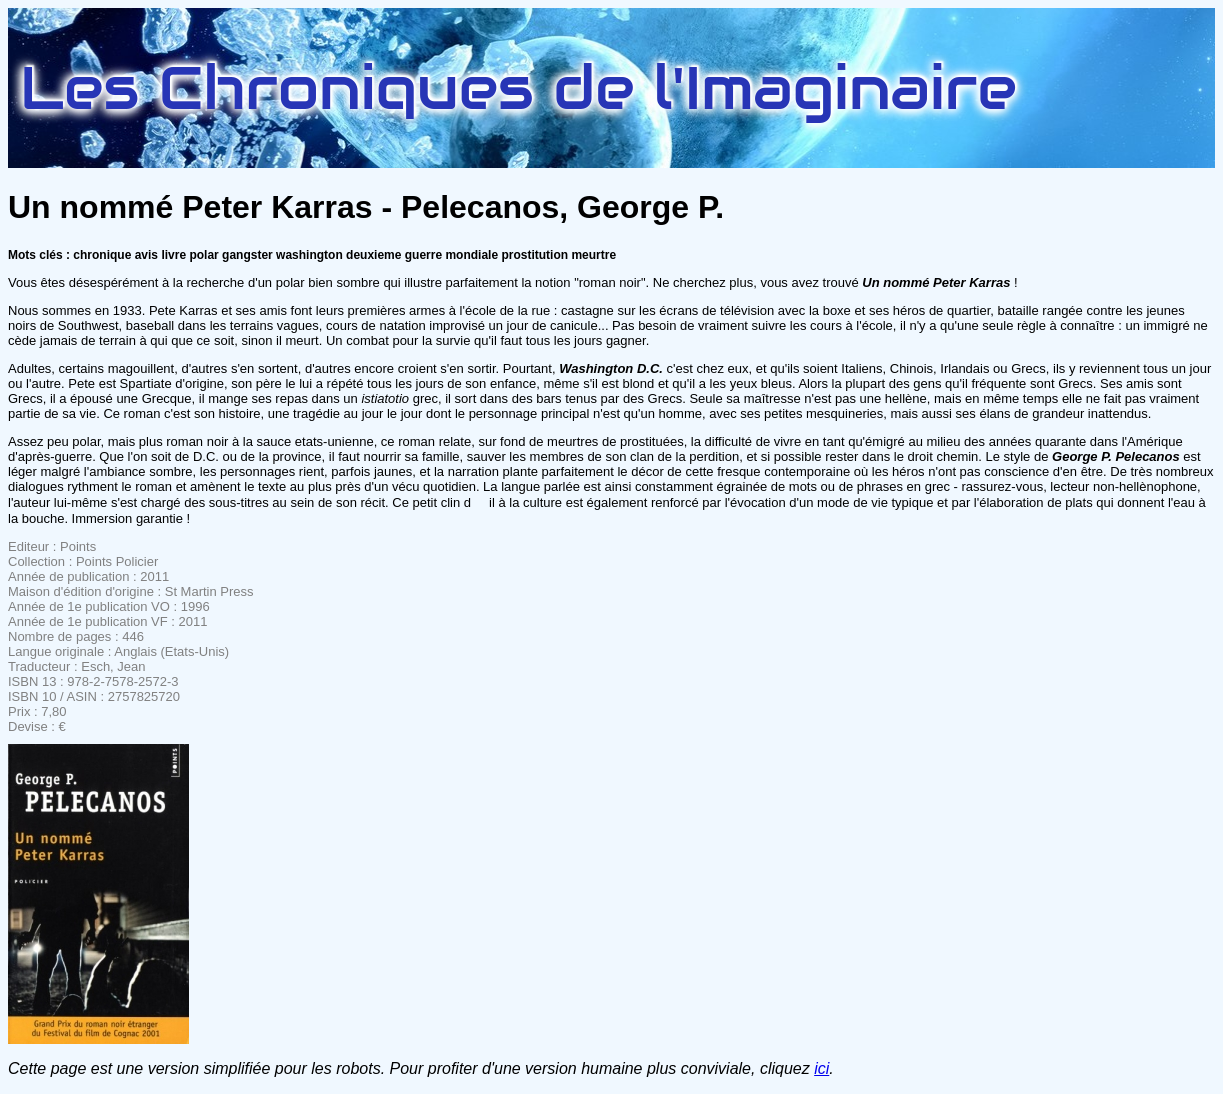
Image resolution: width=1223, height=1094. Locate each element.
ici (821, 1068)
